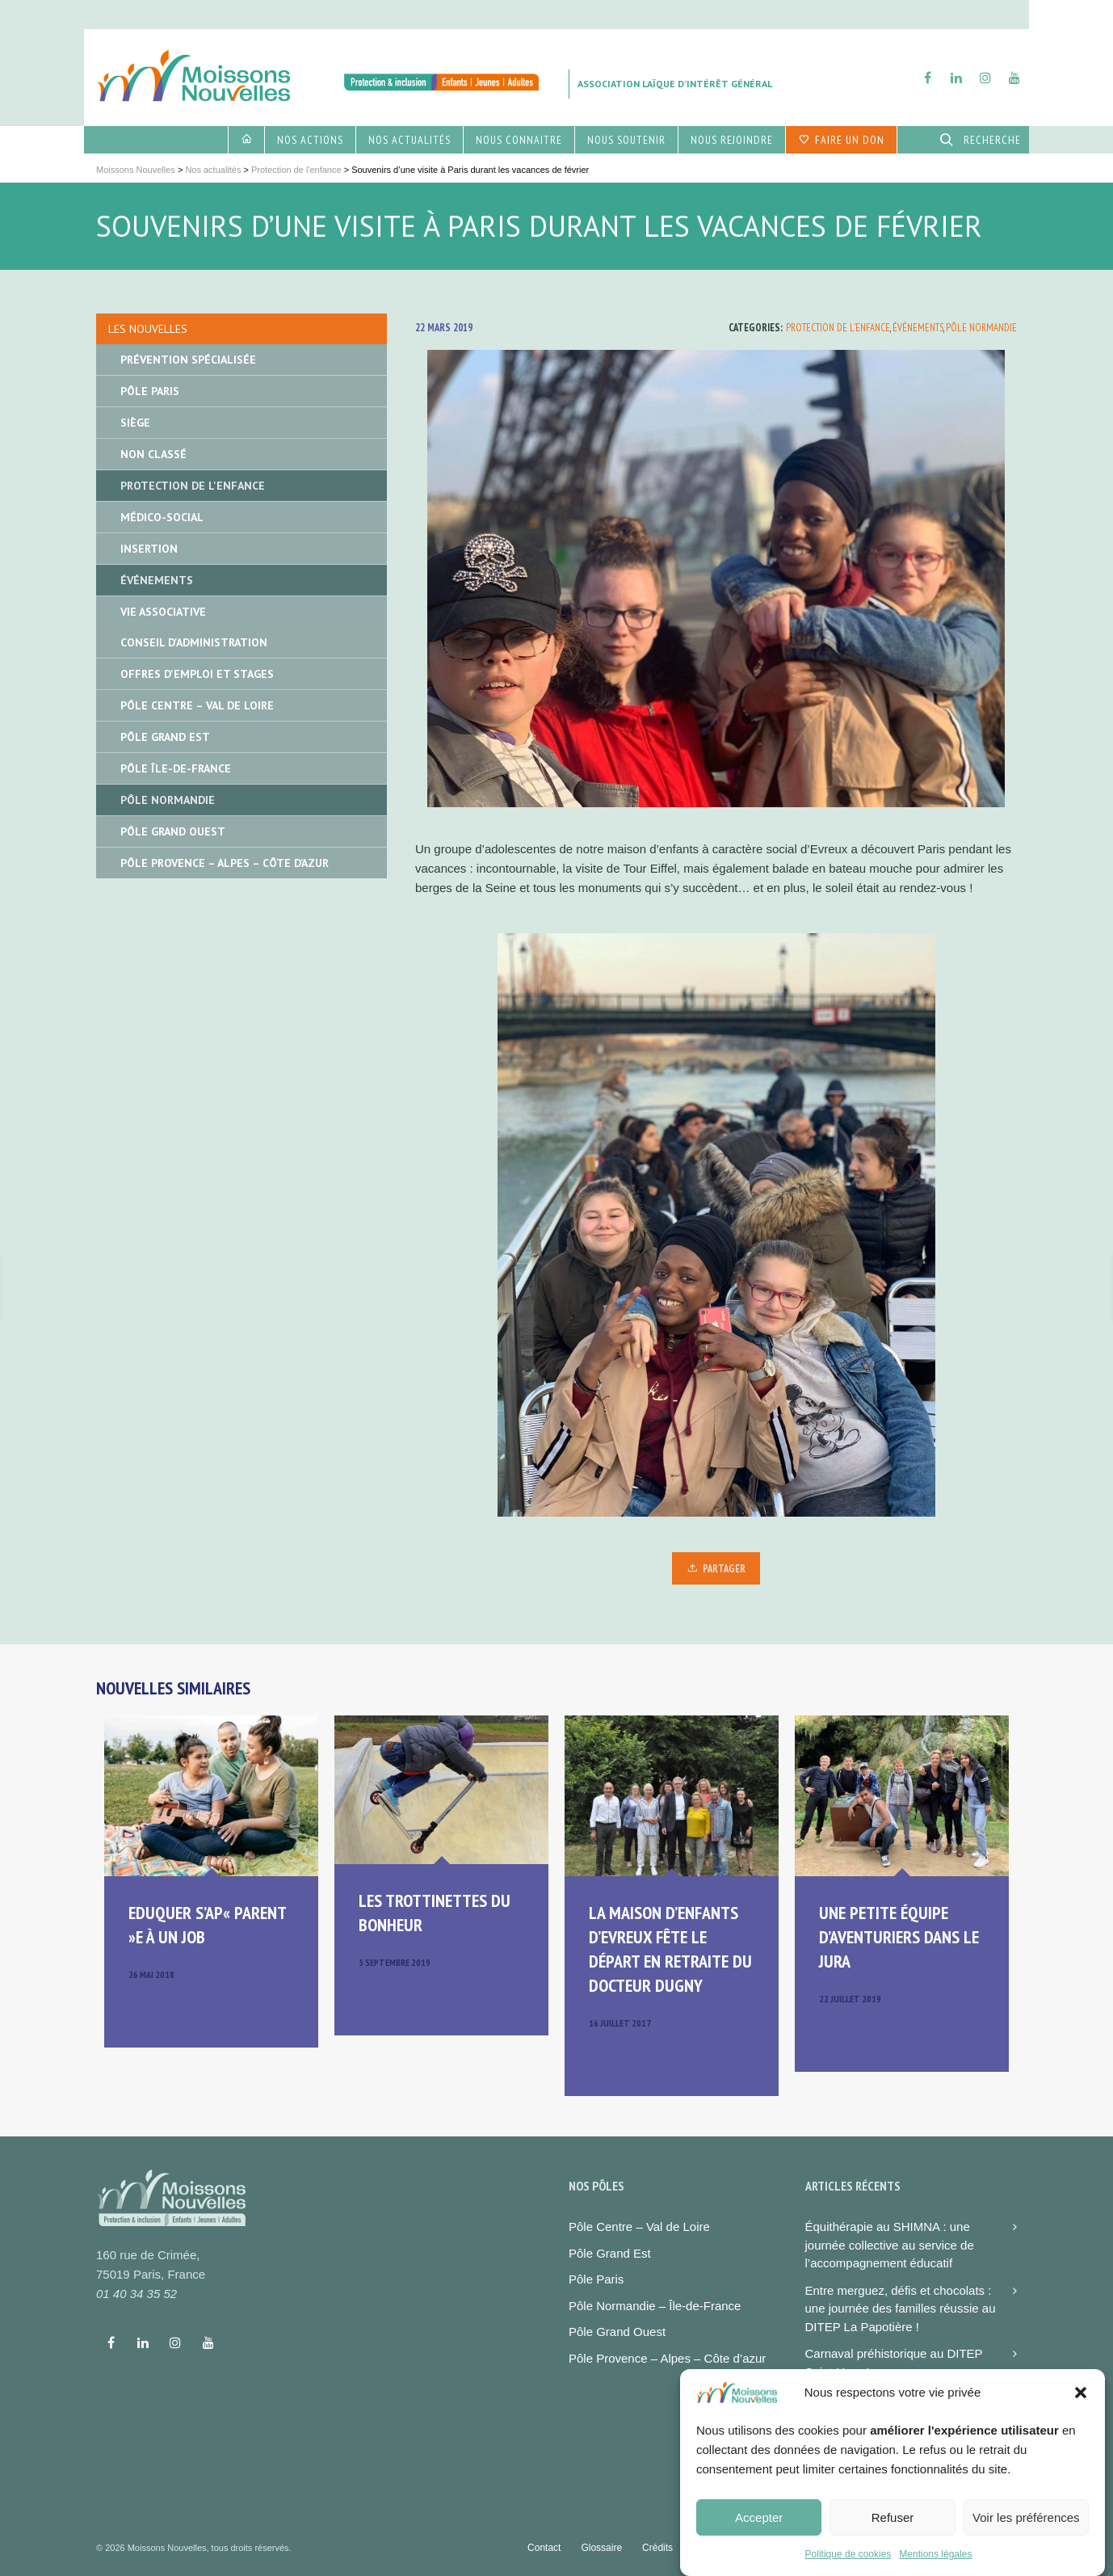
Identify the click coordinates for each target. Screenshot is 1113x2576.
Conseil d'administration (193, 642)
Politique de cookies (848, 2554)
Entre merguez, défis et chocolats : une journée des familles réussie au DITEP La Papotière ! (900, 2308)
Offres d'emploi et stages (197, 674)
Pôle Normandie (981, 328)
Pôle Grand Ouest (172, 831)
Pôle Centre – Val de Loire (197, 705)
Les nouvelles (147, 329)
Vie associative (163, 611)
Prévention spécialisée (188, 359)
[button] (1081, 2392)
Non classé (153, 454)
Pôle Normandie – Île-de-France (655, 2306)
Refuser (893, 2517)
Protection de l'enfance (838, 328)
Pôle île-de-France (175, 768)
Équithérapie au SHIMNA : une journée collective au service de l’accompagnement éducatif (889, 2245)
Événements (917, 328)
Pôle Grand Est (165, 737)
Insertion (149, 548)
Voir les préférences (1026, 2517)
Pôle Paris (149, 391)
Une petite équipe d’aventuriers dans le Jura (899, 1936)
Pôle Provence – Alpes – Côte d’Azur (224, 863)
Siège (135, 422)
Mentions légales (935, 2554)
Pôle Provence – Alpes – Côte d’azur (667, 2358)
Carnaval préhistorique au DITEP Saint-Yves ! (894, 2363)
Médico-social (162, 517)
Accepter (759, 2517)
